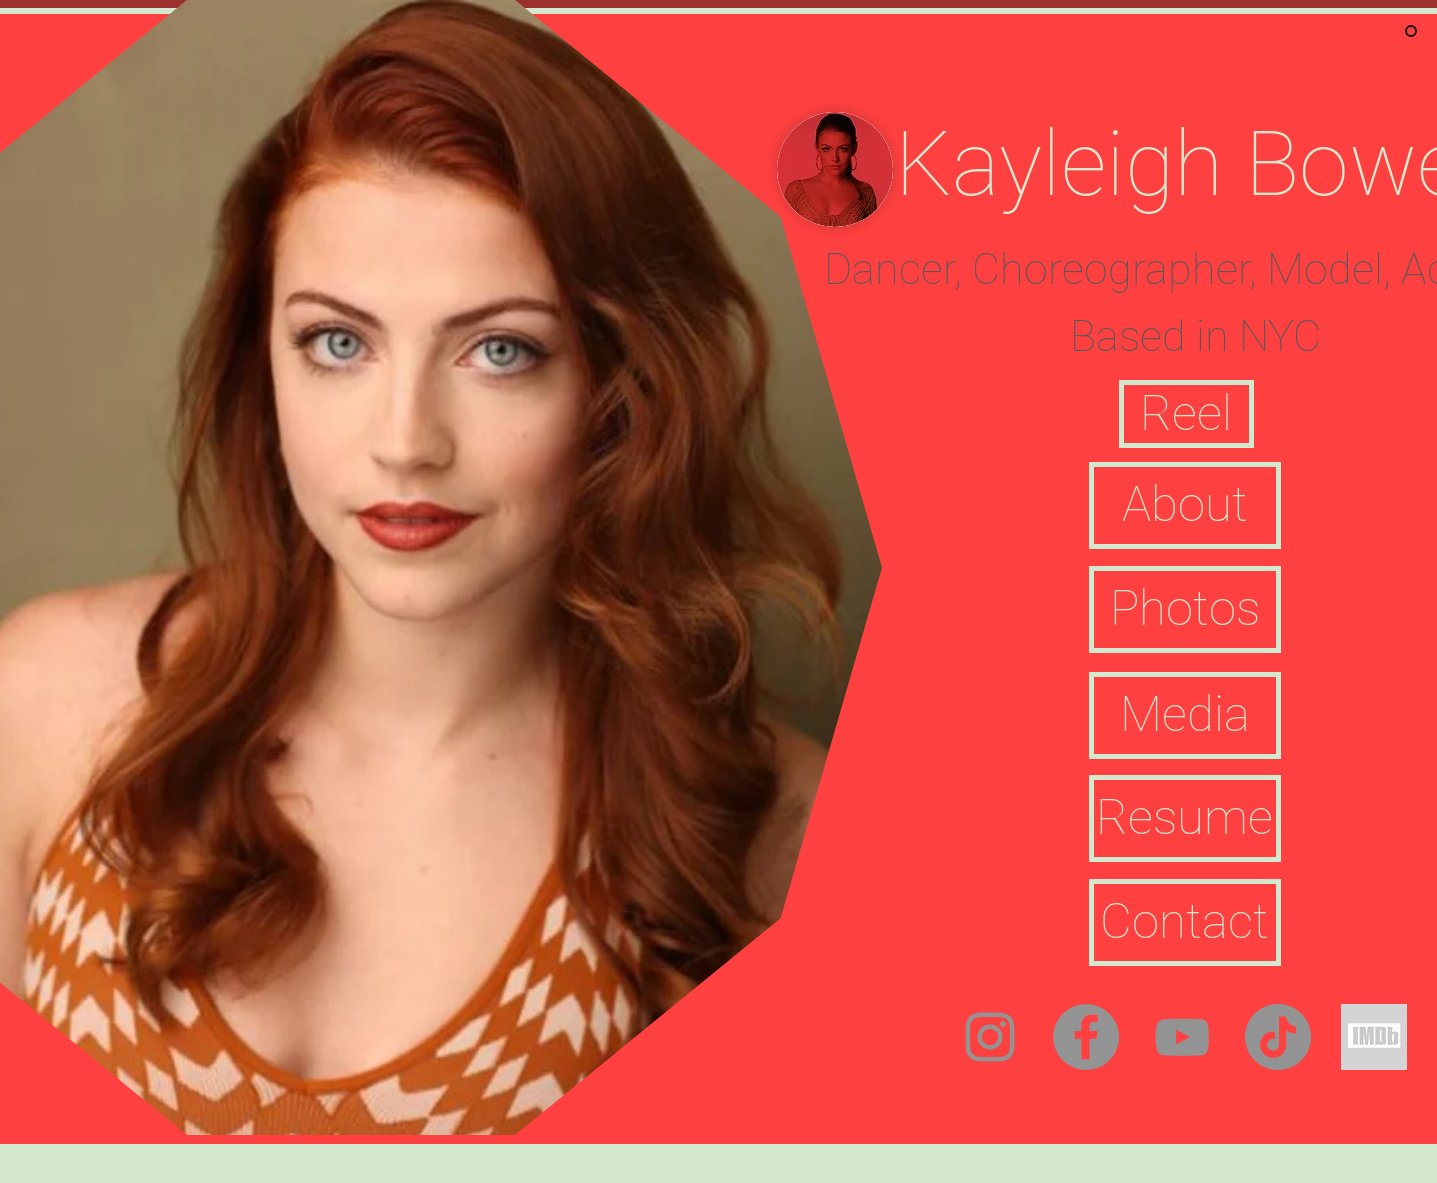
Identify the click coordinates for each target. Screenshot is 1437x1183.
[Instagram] (990, 1037)
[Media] (1185, 715)
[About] (1185, 505)
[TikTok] (1278, 1037)
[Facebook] (1086, 1037)
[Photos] (1185, 609)
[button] (1186, 414)
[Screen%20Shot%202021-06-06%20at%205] (1374, 1037)
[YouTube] (1182, 1037)
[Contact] (1185, 922)
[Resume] (1185, 818)
